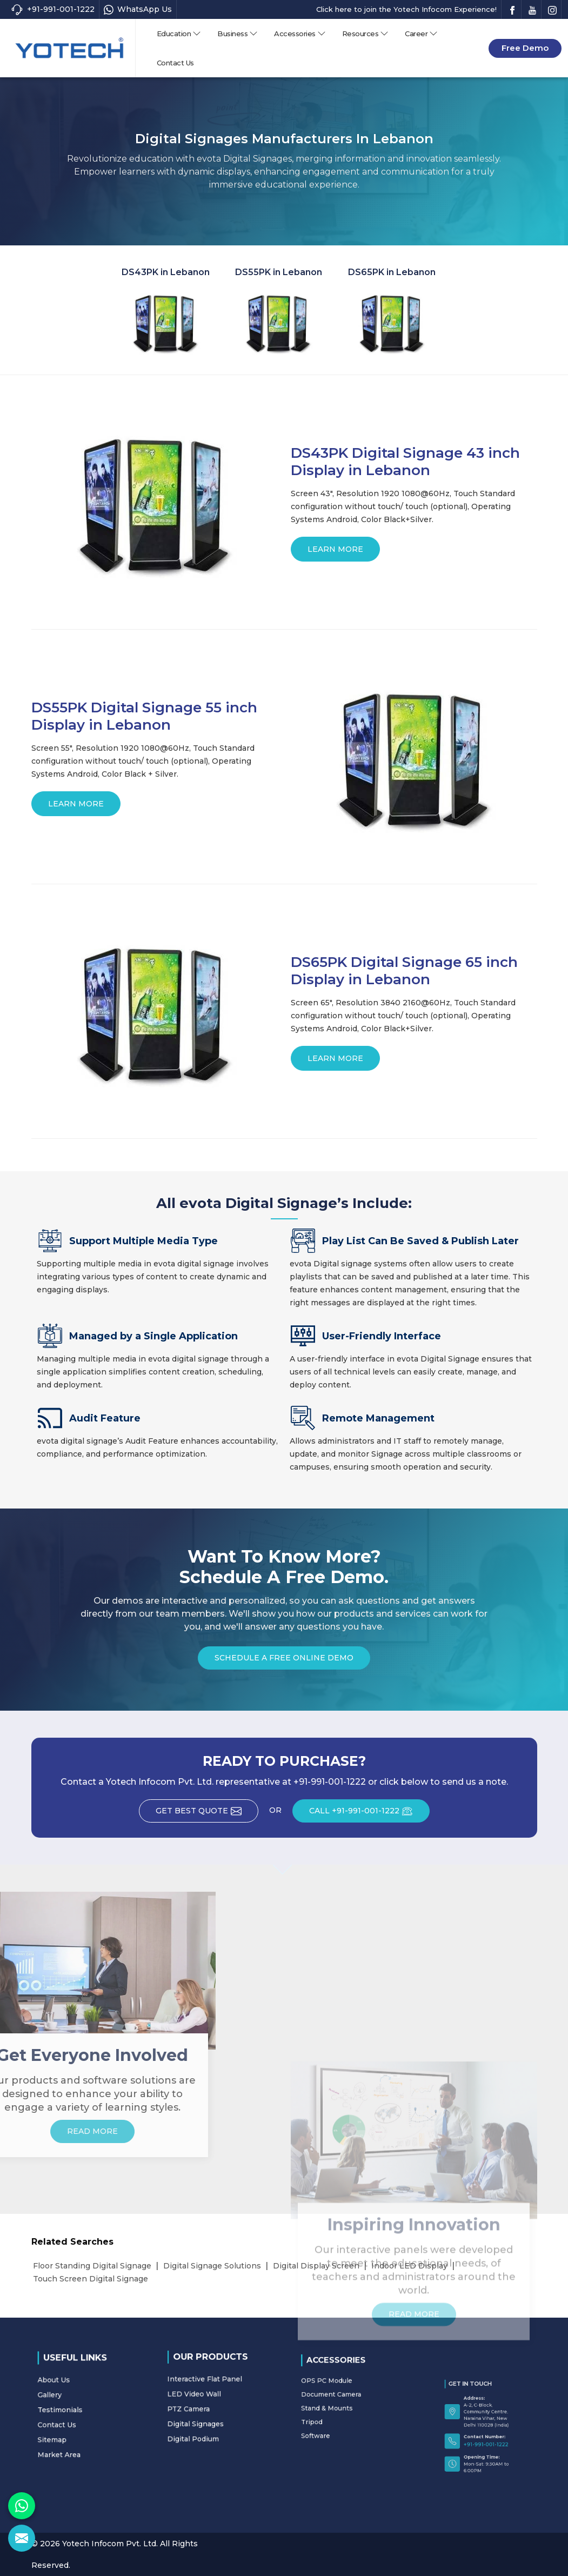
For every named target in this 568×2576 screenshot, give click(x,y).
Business (237, 33)
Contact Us (175, 62)
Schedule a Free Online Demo (284, 1661)
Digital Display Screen (316, 2266)
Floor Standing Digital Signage (92, 2266)
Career (421, 33)
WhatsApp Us (138, 9)
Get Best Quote (207, 1814)
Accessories (300, 33)
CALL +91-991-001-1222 (369, 1814)
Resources (365, 33)
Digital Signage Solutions (212, 2266)
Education (179, 33)
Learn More (335, 553)
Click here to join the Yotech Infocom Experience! (406, 9)
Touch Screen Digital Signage (90, 2279)
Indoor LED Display (409, 2266)
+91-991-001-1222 (53, 9)
